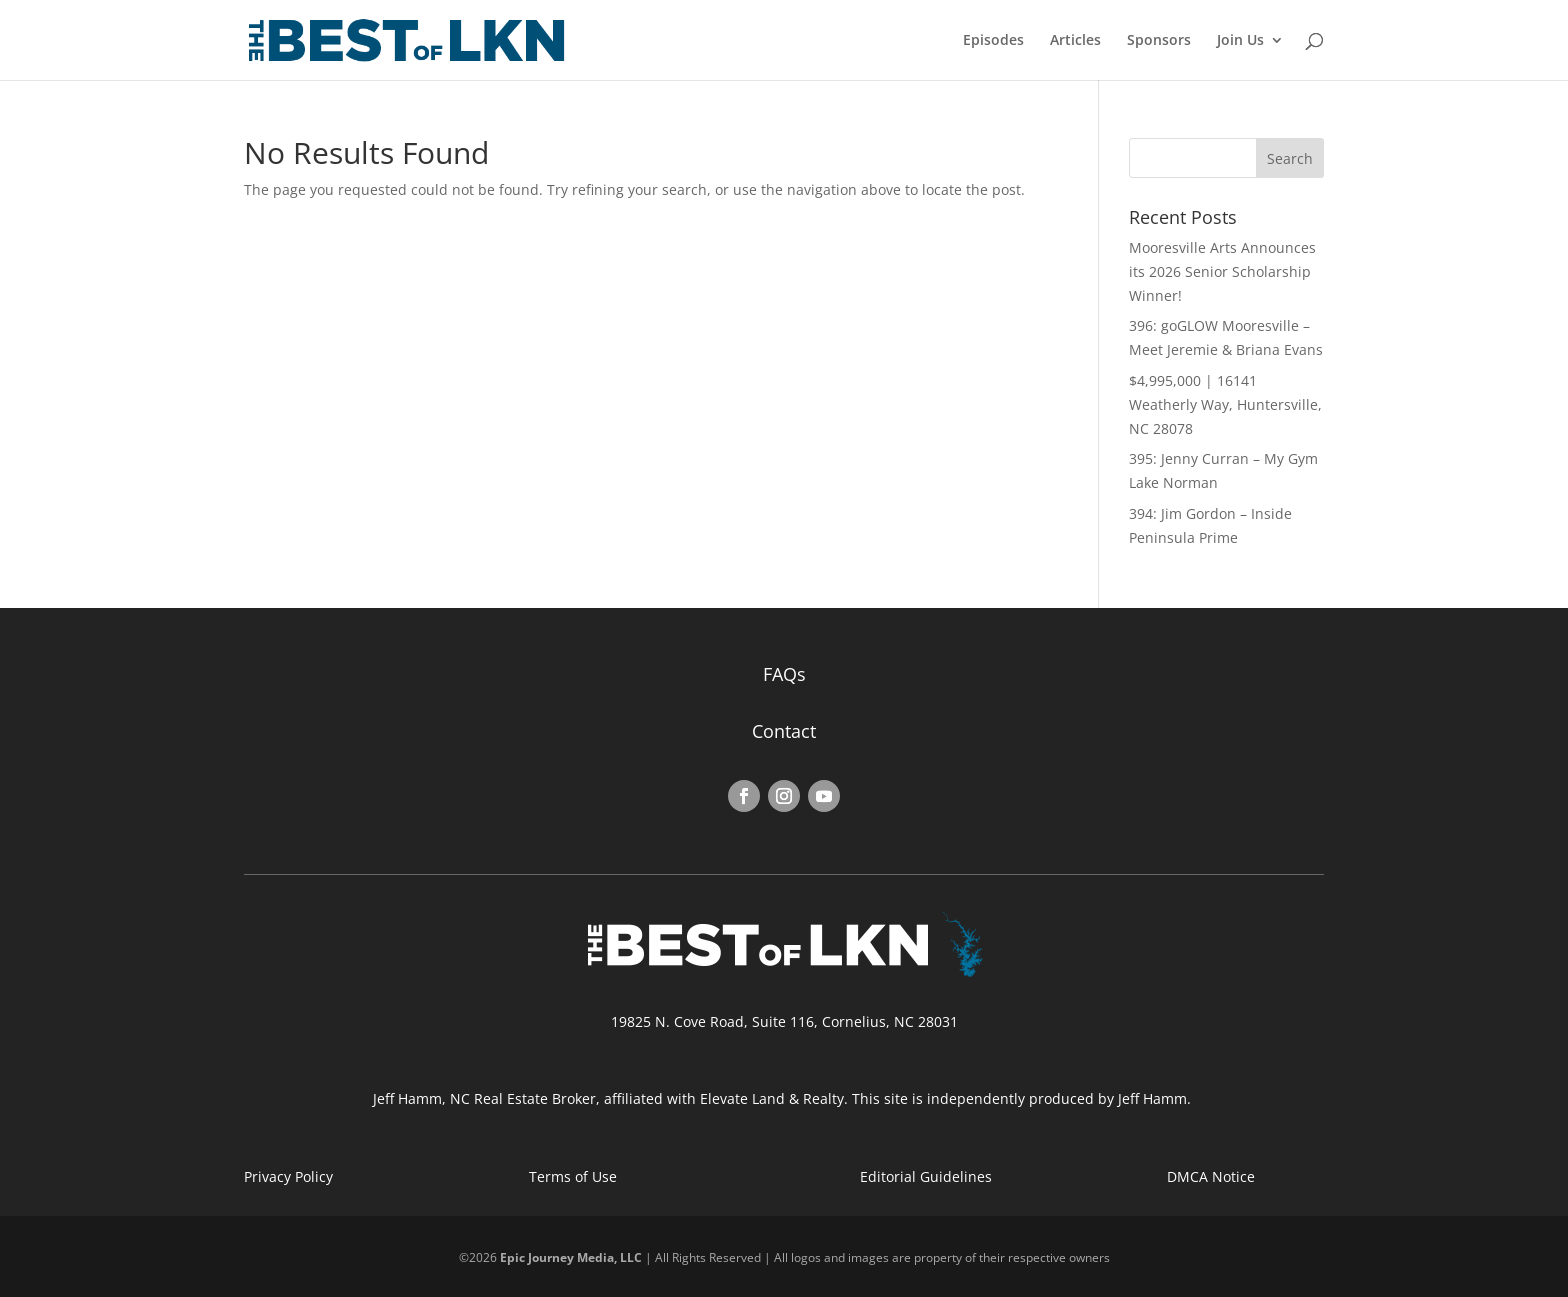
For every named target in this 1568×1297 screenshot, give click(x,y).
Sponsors (1159, 41)
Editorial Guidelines (926, 1176)
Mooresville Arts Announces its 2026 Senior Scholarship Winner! (1222, 271)
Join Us (1240, 41)
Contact (784, 731)
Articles (1075, 41)
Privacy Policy (288, 1176)
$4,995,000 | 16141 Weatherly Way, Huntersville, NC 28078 (1225, 404)
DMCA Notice (1211, 1176)
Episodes (993, 41)
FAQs (784, 674)
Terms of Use (573, 1176)
